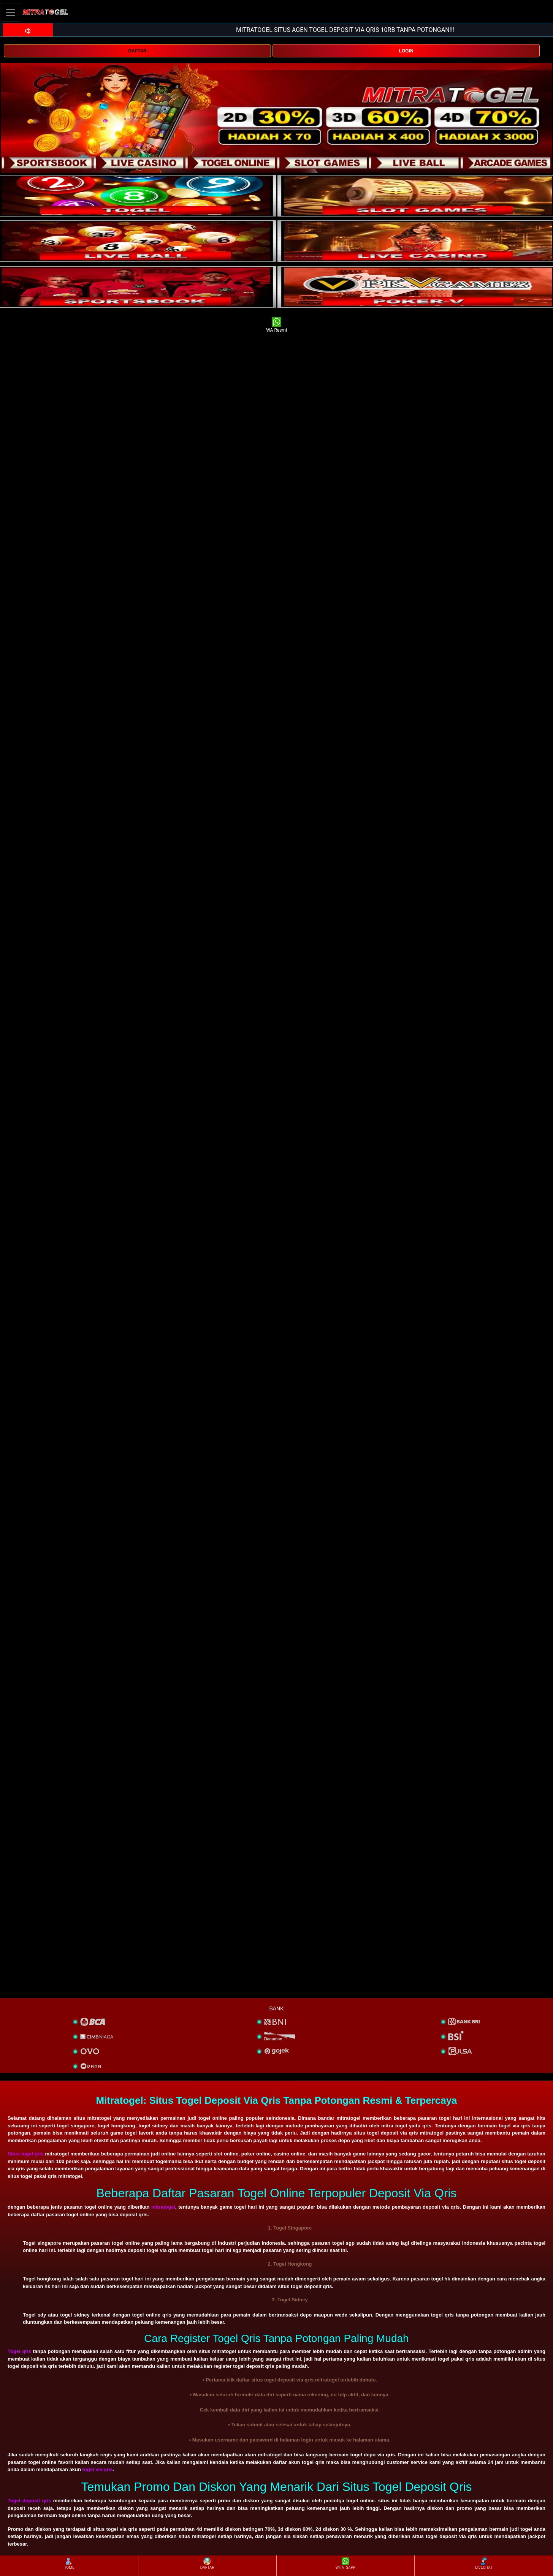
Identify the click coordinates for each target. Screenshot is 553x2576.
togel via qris (97, 2469)
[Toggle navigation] (10, 12)
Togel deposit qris (29, 2500)
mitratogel (163, 2207)
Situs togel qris (26, 2154)
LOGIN (406, 51)
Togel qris (19, 2351)
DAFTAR (137, 51)
